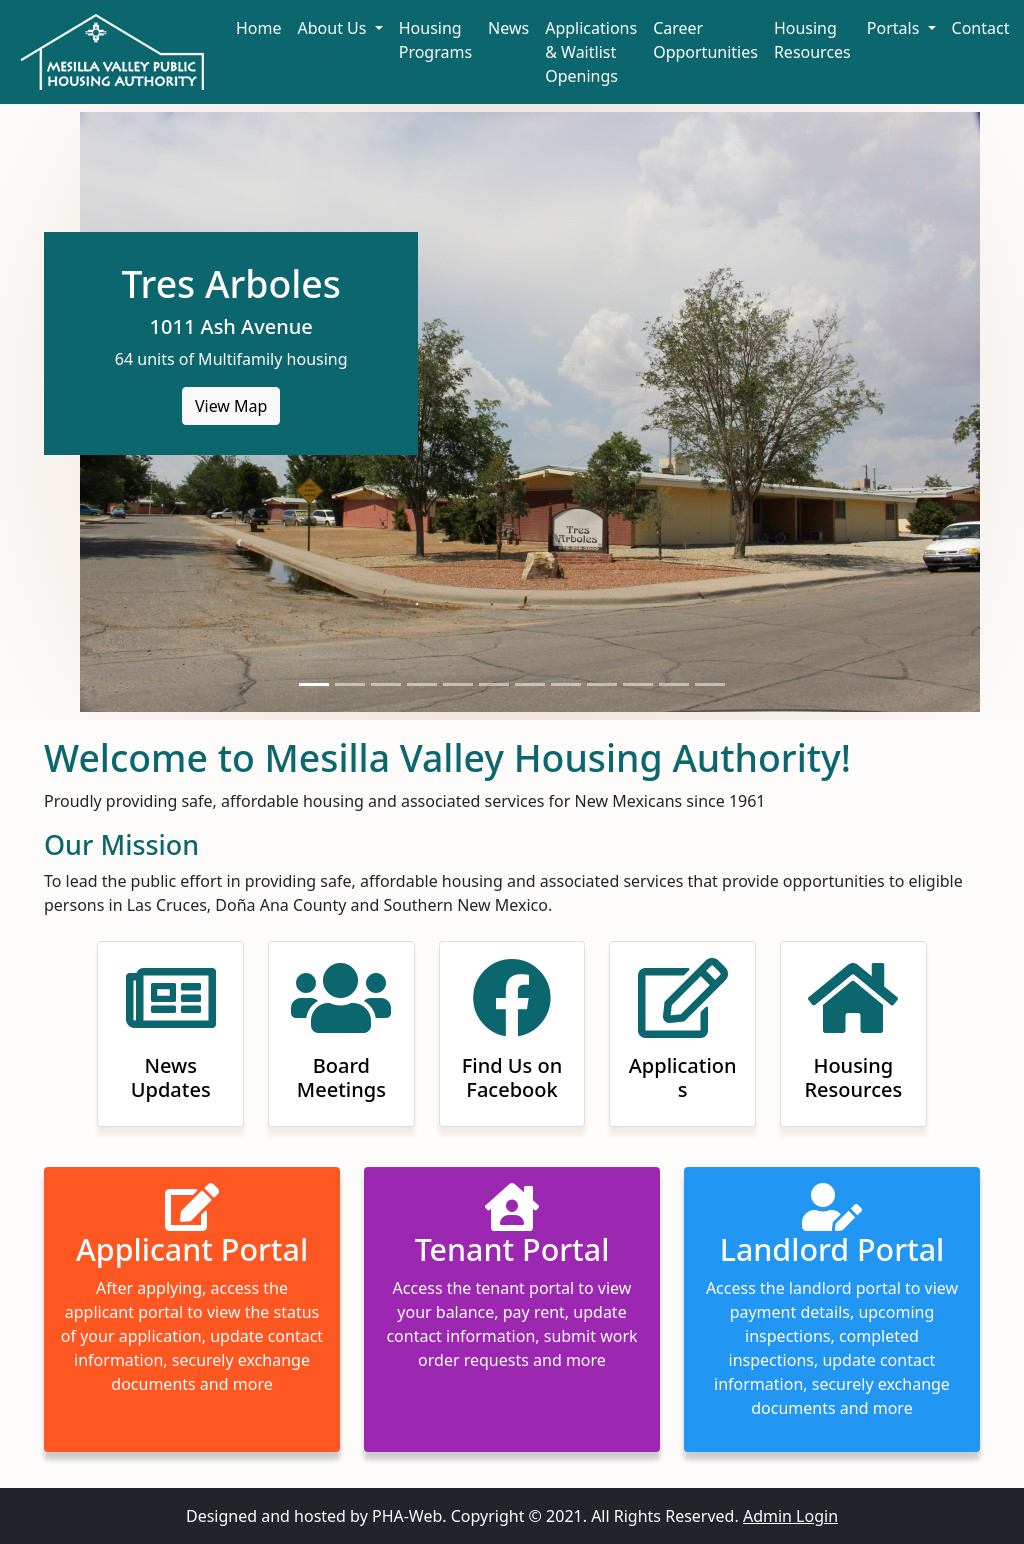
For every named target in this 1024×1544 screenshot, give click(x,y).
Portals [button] (895, 28)
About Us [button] (334, 28)
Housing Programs (435, 40)
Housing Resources (812, 40)
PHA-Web (407, 1516)
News (508, 28)
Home (259, 28)
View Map (231, 406)
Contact (981, 28)
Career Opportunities (705, 40)
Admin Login (790, 1516)
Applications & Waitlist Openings (591, 52)
